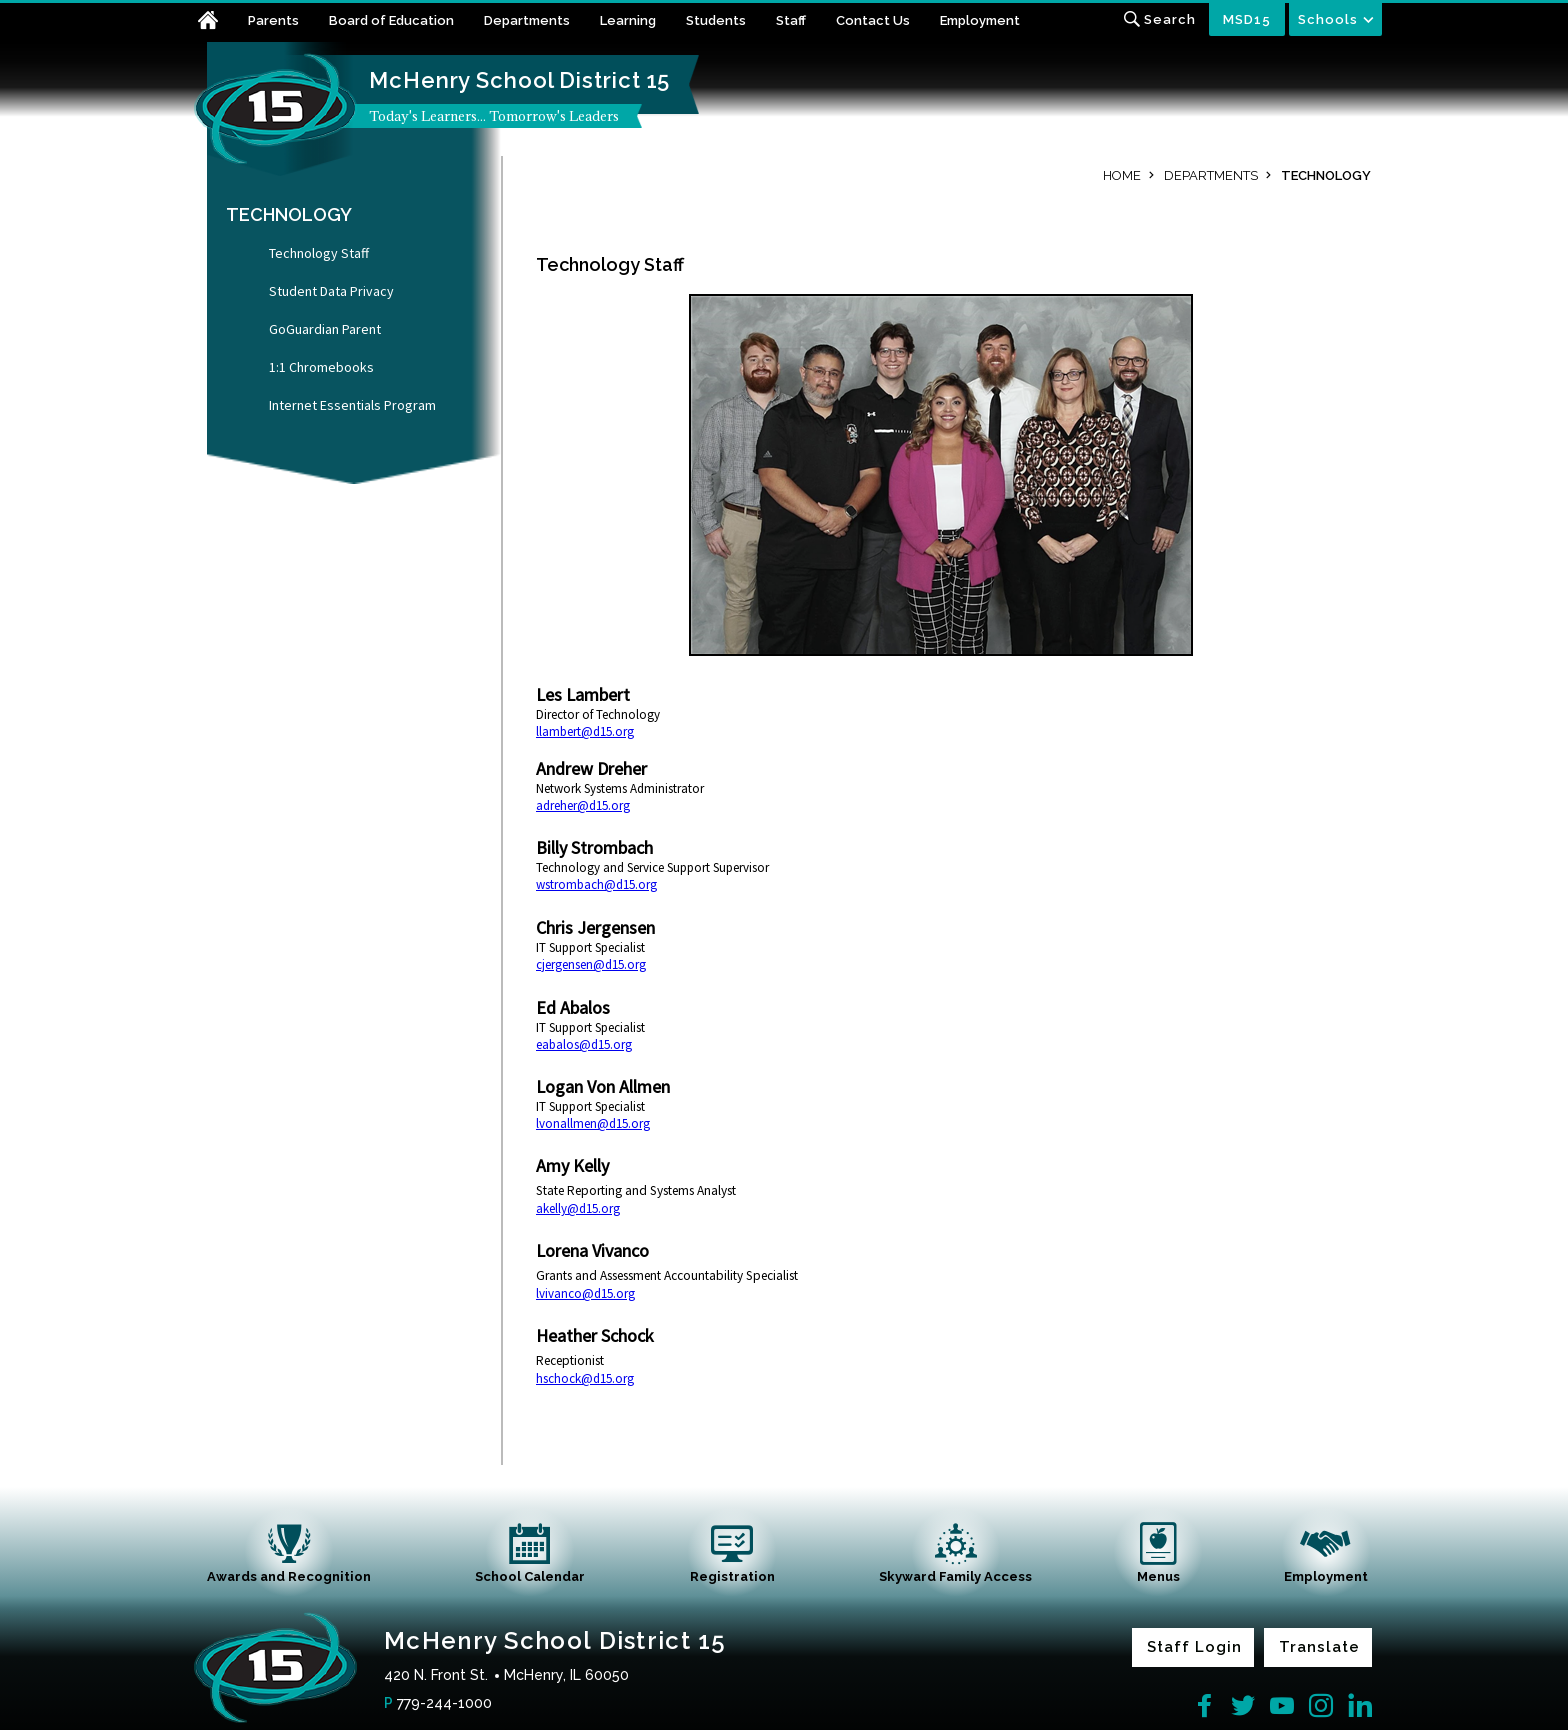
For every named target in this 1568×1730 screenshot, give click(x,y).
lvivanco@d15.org (585, 1293)
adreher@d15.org (583, 805)
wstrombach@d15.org (596, 884)
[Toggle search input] (1159, 19)
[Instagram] (1321, 1706)
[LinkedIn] (1360, 1706)
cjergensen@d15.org (591, 964)
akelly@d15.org (578, 1208)
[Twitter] (1243, 1706)
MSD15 (1247, 19)
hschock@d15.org (585, 1378)
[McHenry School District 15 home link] (276, 109)
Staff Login (1194, 1647)
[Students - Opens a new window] (731, 22)
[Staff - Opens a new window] (806, 22)
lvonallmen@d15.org (593, 1123)
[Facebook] (1204, 1706)
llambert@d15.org (585, 731)
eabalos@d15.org (584, 1044)
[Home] (219, 22)
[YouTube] (1282, 1706)
